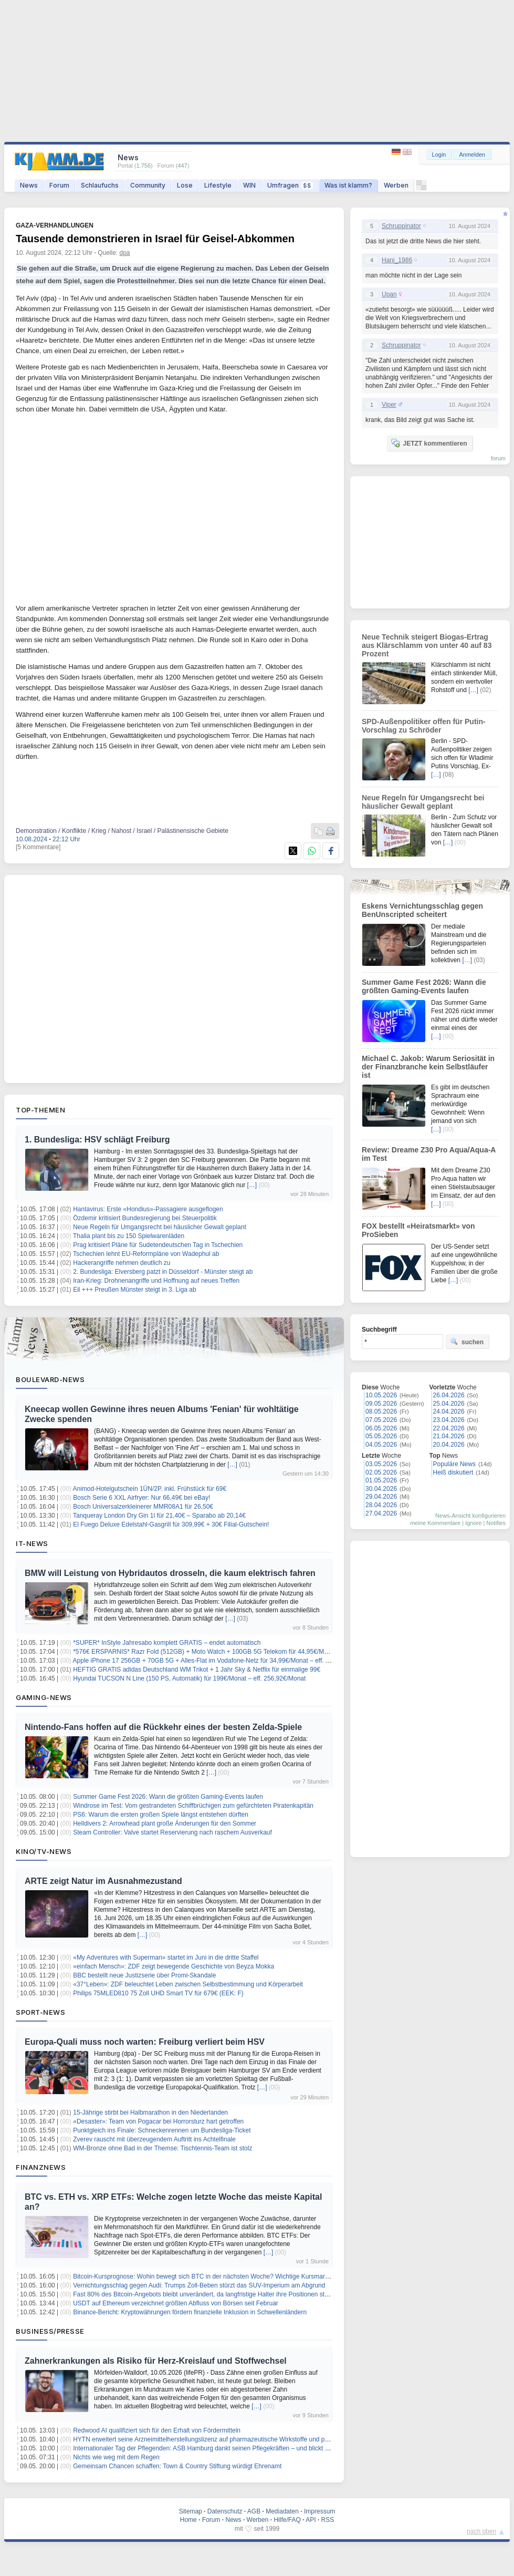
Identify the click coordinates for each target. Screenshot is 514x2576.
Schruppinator (401, 226)
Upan (389, 294)
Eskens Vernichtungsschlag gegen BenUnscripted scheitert (422, 910)
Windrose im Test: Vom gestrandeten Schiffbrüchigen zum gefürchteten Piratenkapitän (193, 1805)
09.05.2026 (381, 1403)
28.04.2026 (381, 1505)
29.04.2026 (381, 1496)
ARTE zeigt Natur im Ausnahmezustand (103, 1881)
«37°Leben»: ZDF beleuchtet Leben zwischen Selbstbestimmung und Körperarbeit (188, 1984)
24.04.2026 (449, 1411)
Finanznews (41, 2167)
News (29, 185)
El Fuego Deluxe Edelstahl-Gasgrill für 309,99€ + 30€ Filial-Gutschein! (171, 1524)
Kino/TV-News (43, 1851)
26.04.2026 (449, 1395)
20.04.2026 (449, 1444)
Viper (389, 404)
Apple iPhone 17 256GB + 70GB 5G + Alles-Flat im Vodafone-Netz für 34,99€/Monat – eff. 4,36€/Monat (217, 1660)
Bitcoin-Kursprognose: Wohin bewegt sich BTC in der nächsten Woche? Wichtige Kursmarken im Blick (216, 2276)
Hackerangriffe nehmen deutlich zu (121, 1262)
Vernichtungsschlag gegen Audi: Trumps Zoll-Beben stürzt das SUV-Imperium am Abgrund (199, 2285)
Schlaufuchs (100, 185)
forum (498, 458)
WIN (249, 185)
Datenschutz (225, 2511)
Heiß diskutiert (453, 1472)
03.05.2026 (381, 1464)
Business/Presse (50, 2331)
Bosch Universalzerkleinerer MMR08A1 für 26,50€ (143, 1506)
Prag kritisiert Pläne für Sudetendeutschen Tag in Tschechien (158, 1245)
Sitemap (190, 2511)
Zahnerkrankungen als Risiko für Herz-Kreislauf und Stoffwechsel (156, 2360)
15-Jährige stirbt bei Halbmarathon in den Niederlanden (150, 2112)
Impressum (319, 2511)
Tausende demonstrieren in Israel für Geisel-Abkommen (155, 238)
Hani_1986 (397, 260)
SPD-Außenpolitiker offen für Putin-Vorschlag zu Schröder (424, 725)
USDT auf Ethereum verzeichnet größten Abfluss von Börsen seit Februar (175, 2303)
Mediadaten (282, 2511)
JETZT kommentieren (429, 443)
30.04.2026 (381, 1488)
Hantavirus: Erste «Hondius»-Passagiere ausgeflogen (148, 1209)
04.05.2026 (381, 1444)
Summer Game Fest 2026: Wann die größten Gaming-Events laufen (168, 1796)
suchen (467, 1341)
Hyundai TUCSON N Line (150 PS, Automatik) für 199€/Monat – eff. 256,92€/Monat (189, 1678)
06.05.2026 (381, 1428)
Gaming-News (44, 1697)
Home (188, 2519)
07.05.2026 (381, 1420)
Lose (185, 185)
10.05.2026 (381, 1395)
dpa (125, 252)
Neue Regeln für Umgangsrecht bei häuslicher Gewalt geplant (159, 1227)
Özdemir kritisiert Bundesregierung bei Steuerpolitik (144, 1218)
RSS (327, 2519)
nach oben (481, 2531)
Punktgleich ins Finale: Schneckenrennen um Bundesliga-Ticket (161, 2130)
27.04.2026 (381, 1513)
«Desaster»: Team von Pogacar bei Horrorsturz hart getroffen (158, 2121)
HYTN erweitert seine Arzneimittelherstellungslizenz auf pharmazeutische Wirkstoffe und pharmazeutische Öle (227, 2439)
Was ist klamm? (348, 185)
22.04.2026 (449, 1428)
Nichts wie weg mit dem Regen (116, 2457)
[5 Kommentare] (38, 847)
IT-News (32, 1543)
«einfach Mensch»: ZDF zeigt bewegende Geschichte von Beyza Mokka (173, 1966)
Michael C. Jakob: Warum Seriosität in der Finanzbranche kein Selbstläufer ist (428, 1066)
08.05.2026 (381, 1411)
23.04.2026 (449, 1420)
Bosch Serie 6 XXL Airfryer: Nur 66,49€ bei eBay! (141, 1497)
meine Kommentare (435, 1523)
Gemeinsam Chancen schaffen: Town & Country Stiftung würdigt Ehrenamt (177, 2466)
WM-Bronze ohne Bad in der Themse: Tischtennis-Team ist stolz (162, 2148)
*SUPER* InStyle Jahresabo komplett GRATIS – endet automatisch (166, 1642)
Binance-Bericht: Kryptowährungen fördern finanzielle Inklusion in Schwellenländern (190, 2312)
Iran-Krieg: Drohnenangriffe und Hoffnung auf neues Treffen (156, 1280)
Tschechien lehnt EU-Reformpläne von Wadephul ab (146, 1254)
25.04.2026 (449, 1403)
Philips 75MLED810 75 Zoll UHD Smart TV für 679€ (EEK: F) (158, 1993)
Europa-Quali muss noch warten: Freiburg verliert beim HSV (145, 2041)
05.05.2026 (381, 1436)
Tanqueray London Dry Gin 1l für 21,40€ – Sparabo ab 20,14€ (159, 1515)
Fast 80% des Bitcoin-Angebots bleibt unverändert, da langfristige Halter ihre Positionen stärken (206, 2294)
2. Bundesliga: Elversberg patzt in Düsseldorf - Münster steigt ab (163, 1271)
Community (147, 185)
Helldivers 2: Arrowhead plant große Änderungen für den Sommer (164, 1823)
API (311, 2519)
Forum (59, 185)
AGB (253, 2511)
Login (439, 154)
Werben (396, 185)
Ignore (473, 1523)
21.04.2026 (449, 1436)
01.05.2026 (381, 1480)
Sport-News (40, 2012)
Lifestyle (218, 185)
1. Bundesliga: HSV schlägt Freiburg (97, 1139)
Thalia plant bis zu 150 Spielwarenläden (128, 1236)
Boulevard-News (50, 1379)
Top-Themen (40, 1110)
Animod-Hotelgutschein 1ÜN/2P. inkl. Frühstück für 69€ (150, 1488)
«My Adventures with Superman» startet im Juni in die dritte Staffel (165, 1957)
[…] (252, 1185)
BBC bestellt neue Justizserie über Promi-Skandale (144, 1975)
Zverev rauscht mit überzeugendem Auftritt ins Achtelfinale (154, 2139)
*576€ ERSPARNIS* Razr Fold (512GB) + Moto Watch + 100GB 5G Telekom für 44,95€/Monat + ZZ (212, 1651)
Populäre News (454, 1464)
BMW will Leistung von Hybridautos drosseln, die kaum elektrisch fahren (170, 1573)
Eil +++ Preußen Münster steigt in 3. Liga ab (134, 1289)
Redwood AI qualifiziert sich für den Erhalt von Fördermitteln (156, 2430)
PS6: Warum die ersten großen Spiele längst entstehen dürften (160, 1814)
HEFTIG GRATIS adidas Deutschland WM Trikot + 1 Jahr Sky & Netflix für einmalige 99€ (196, 1669)
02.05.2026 (381, 1472)
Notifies (496, 1523)
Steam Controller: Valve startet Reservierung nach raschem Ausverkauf (172, 1832)
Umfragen (290, 185)
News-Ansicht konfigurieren (470, 1515)
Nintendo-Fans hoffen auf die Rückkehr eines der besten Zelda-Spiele (163, 1727)
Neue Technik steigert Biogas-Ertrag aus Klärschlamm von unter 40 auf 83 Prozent (426, 645)
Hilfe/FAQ (287, 2519)
